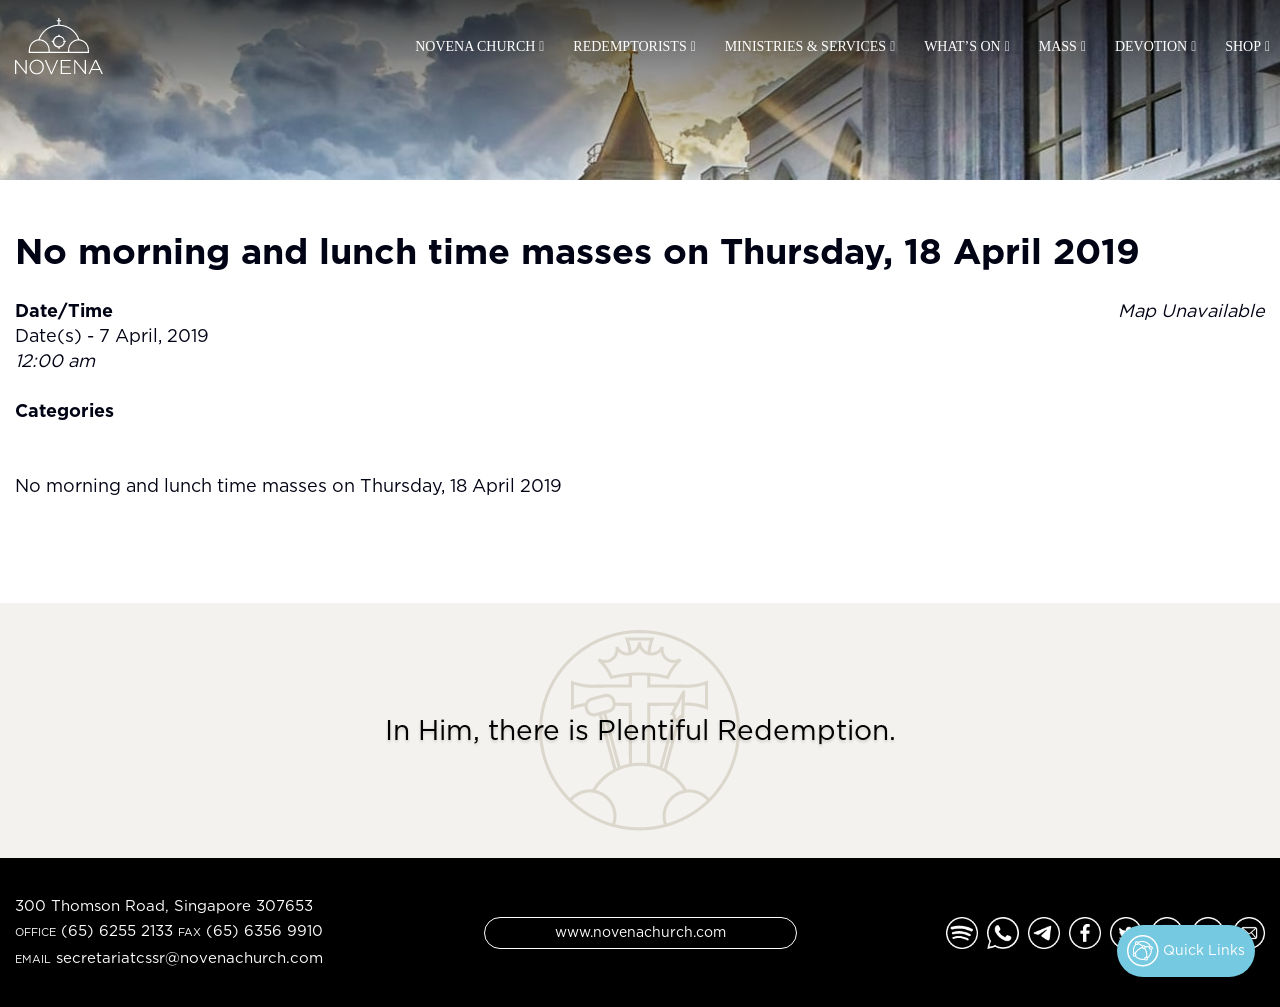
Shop (1243, 46)
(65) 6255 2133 (117, 930)
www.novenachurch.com (640, 931)
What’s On (962, 46)
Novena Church (475, 46)
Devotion (1151, 46)
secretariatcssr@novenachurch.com (189, 957)
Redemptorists (629, 46)
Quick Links (1186, 951)
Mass (1058, 46)
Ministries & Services (805, 46)
